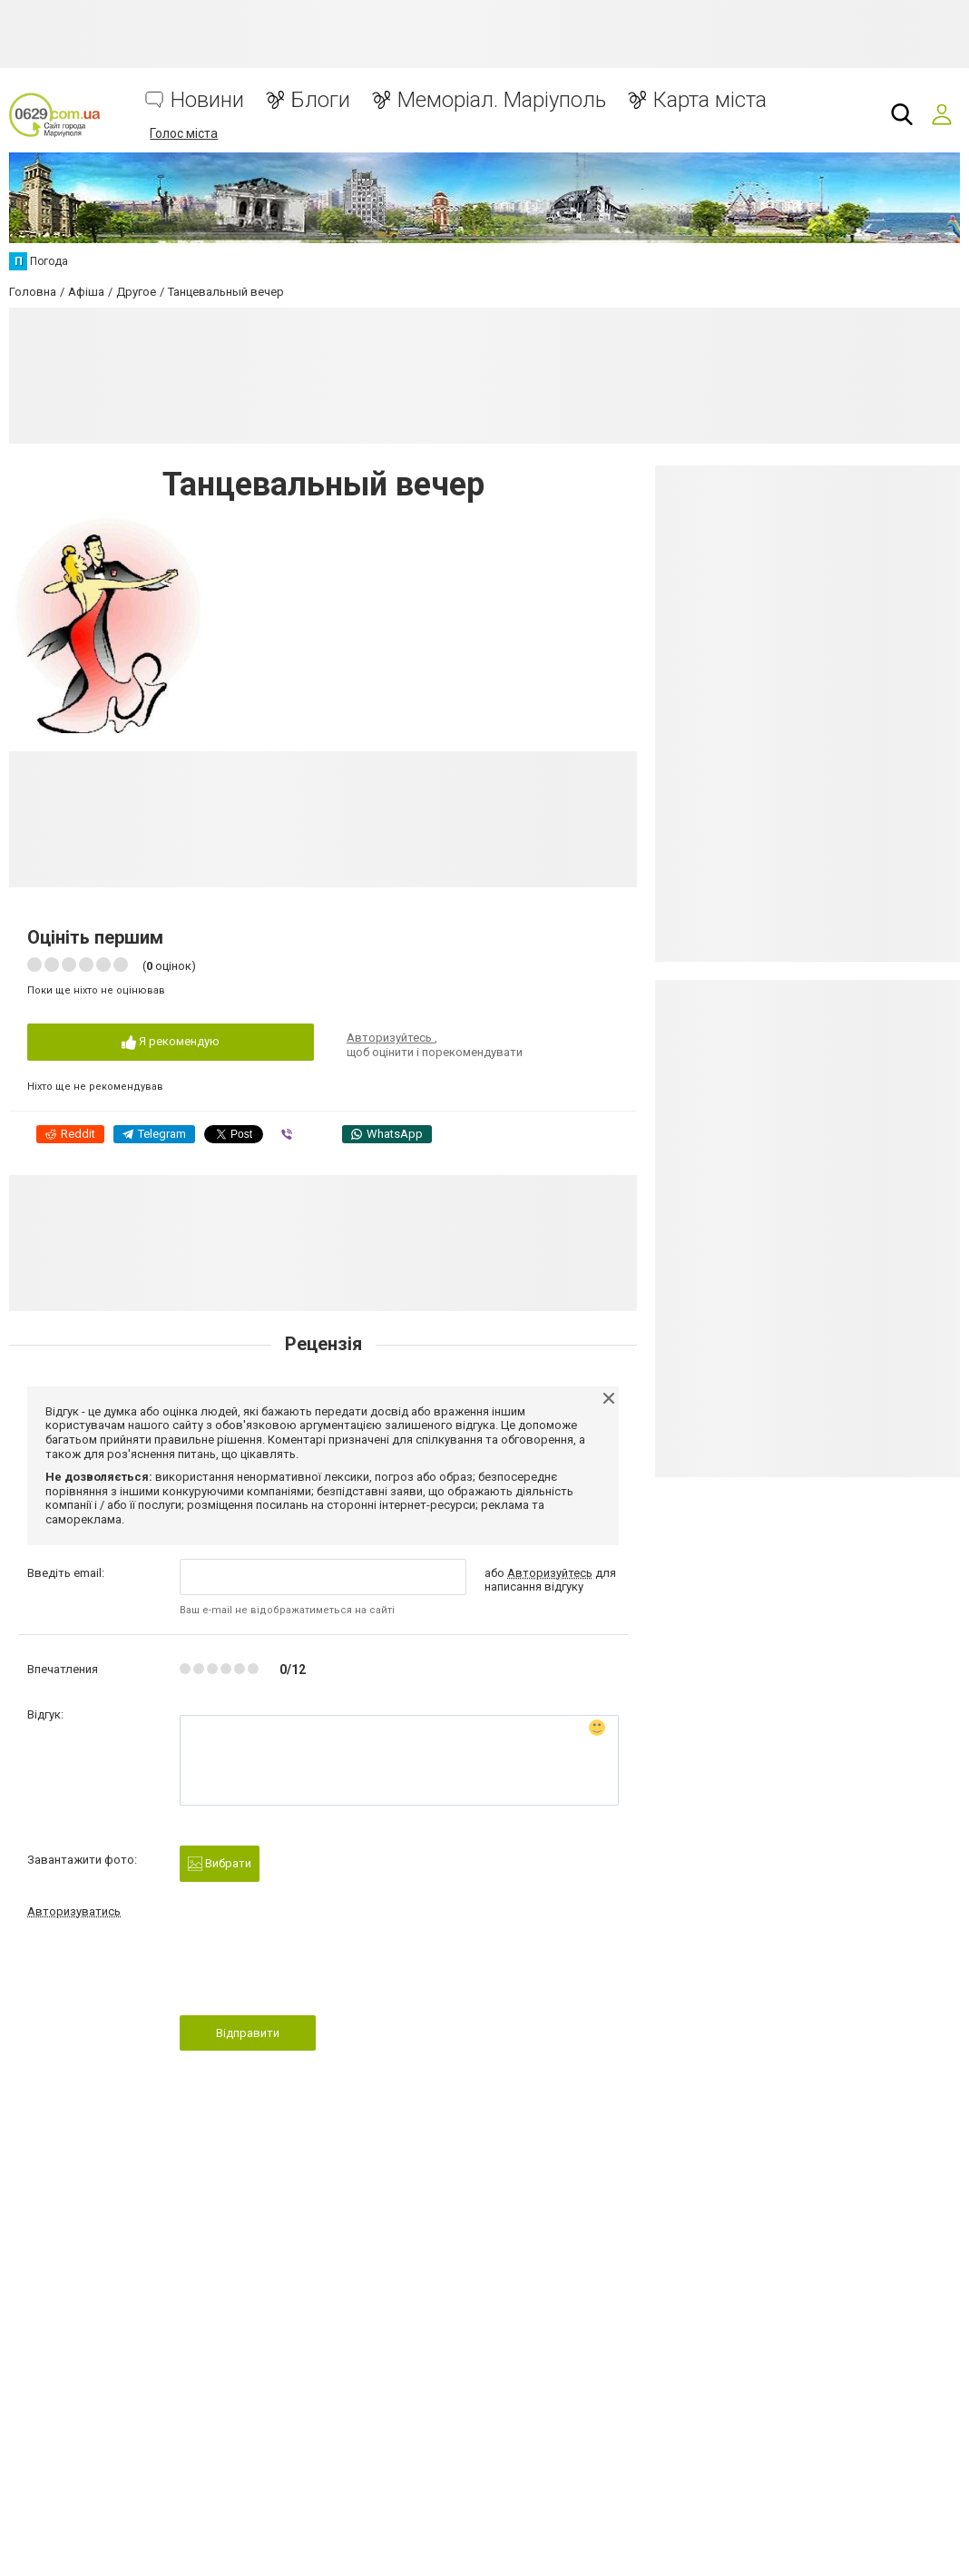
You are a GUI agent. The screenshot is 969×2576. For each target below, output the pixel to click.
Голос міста (184, 133)
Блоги (320, 100)
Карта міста (710, 100)
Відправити (247, 2033)
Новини (207, 100)
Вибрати (219, 1864)
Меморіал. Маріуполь (501, 100)
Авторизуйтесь (391, 1037)
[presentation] (317, 1972)
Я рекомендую (171, 1042)
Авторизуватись (74, 1911)
